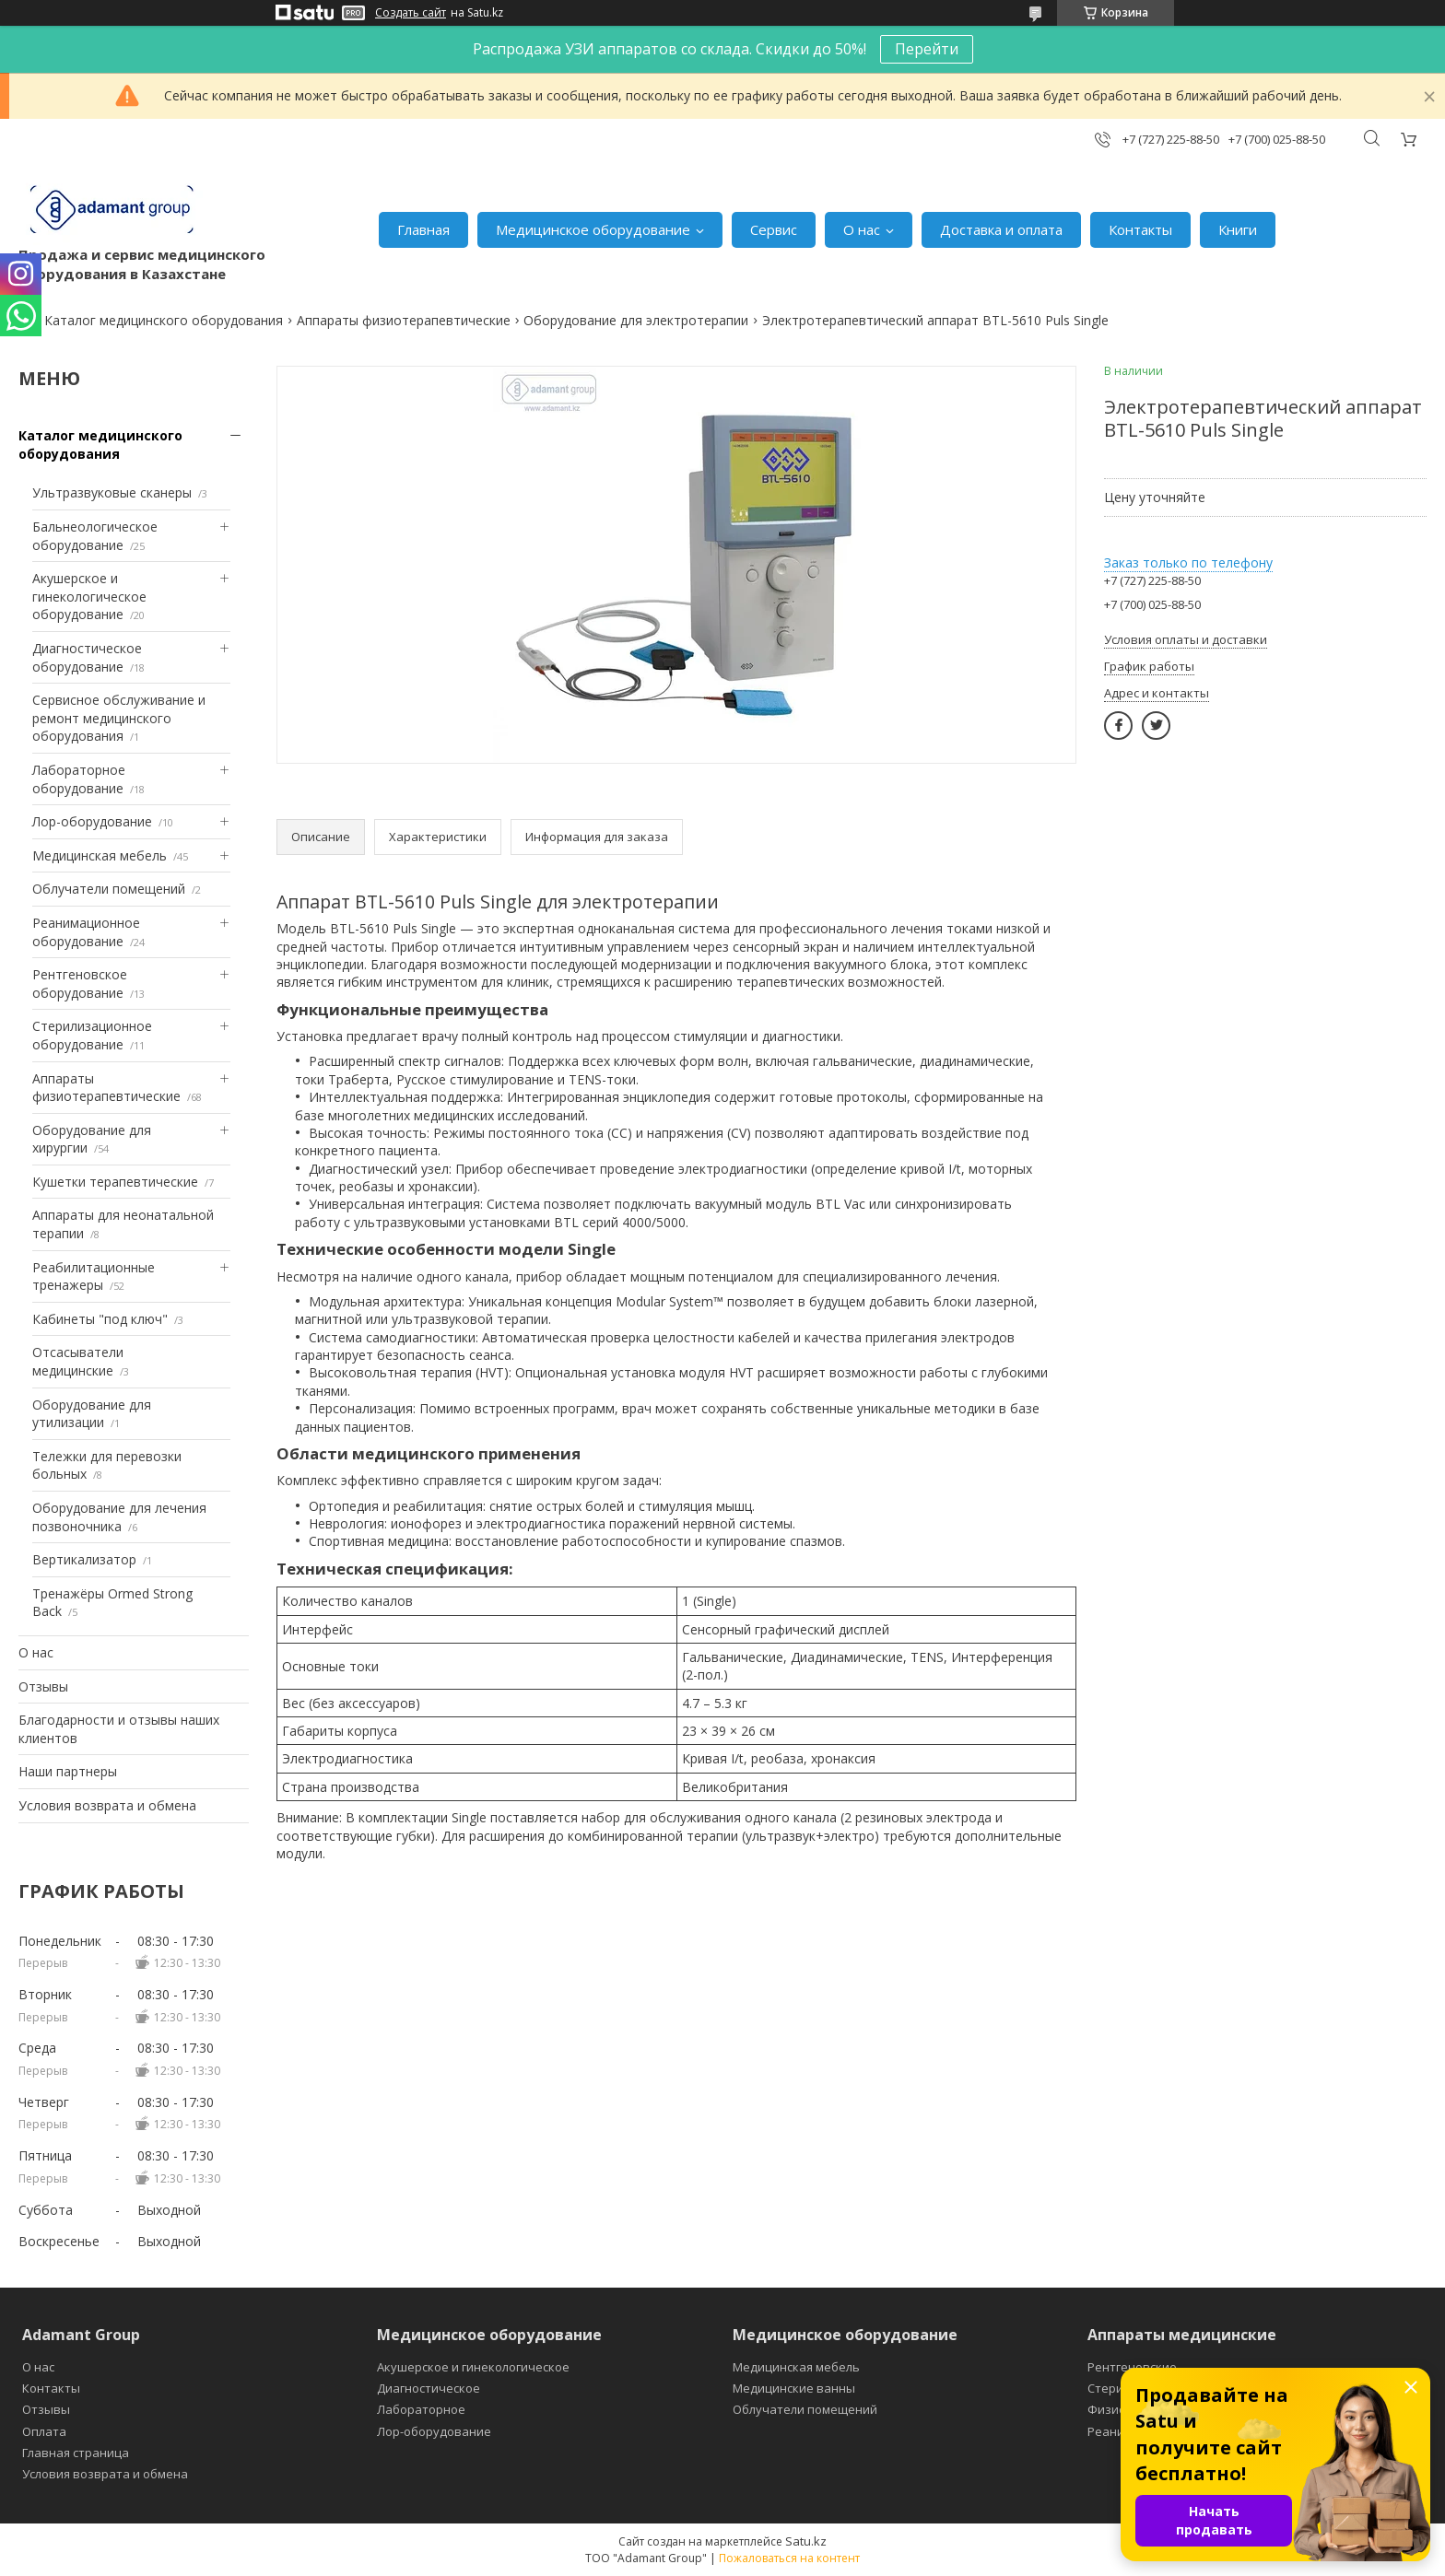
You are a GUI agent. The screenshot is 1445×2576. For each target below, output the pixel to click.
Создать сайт (410, 12)
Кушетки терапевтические (115, 1181)
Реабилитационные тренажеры (93, 1276)
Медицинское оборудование (593, 229)
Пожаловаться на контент (789, 2558)
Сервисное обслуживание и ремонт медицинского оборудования (119, 717)
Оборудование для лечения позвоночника (119, 1517)
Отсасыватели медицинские (77, 1361)
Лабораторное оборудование (78, 779)
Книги (1237, 229)
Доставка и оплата (1001, 229)
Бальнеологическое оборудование (95, 536)
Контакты (1140, 229)
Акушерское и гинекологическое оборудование (89, 596)
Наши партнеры (67, 1771)
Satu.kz (806, 2541)
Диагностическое (428, 2388)
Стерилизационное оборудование (92, 1035)
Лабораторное (421, 2409)
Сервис (773, 229)
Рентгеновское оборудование (79, 983)
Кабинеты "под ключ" (100, 1319)
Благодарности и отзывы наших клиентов (118, 1729)
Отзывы (43, 1686)
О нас (861, 229)
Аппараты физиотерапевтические (404, 320)
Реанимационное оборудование (86, 932)
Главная (423, 229)
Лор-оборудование (92, 821)
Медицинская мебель (99, 855)
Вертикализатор (84, 1559)
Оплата (44, 2431)
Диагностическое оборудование (87, 657)
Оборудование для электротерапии (635, 320)
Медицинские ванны (794, 2388)
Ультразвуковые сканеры (112, 492)
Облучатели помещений (108, 888)
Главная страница (75, 2452)
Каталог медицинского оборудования (163, 320)
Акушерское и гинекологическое (473, 2367)
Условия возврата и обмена (107, 1805)
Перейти (926, 49)
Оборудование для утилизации (91, 1414)
